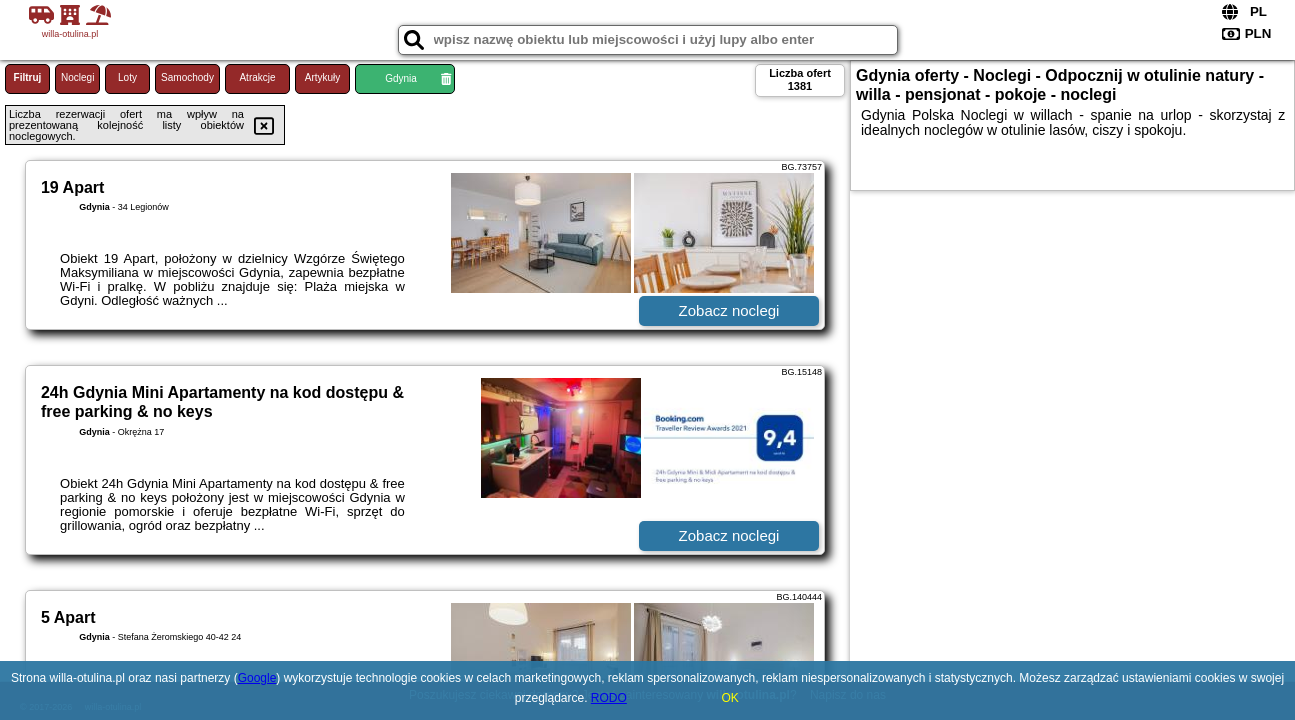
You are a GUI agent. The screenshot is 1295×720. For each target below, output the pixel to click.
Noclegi (77, 77)
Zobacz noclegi (729, 310)
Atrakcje (257, 77)
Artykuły (323, 77)
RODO (609, 698)
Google (257, 678)
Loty (127, 77)
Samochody (187, 77)
